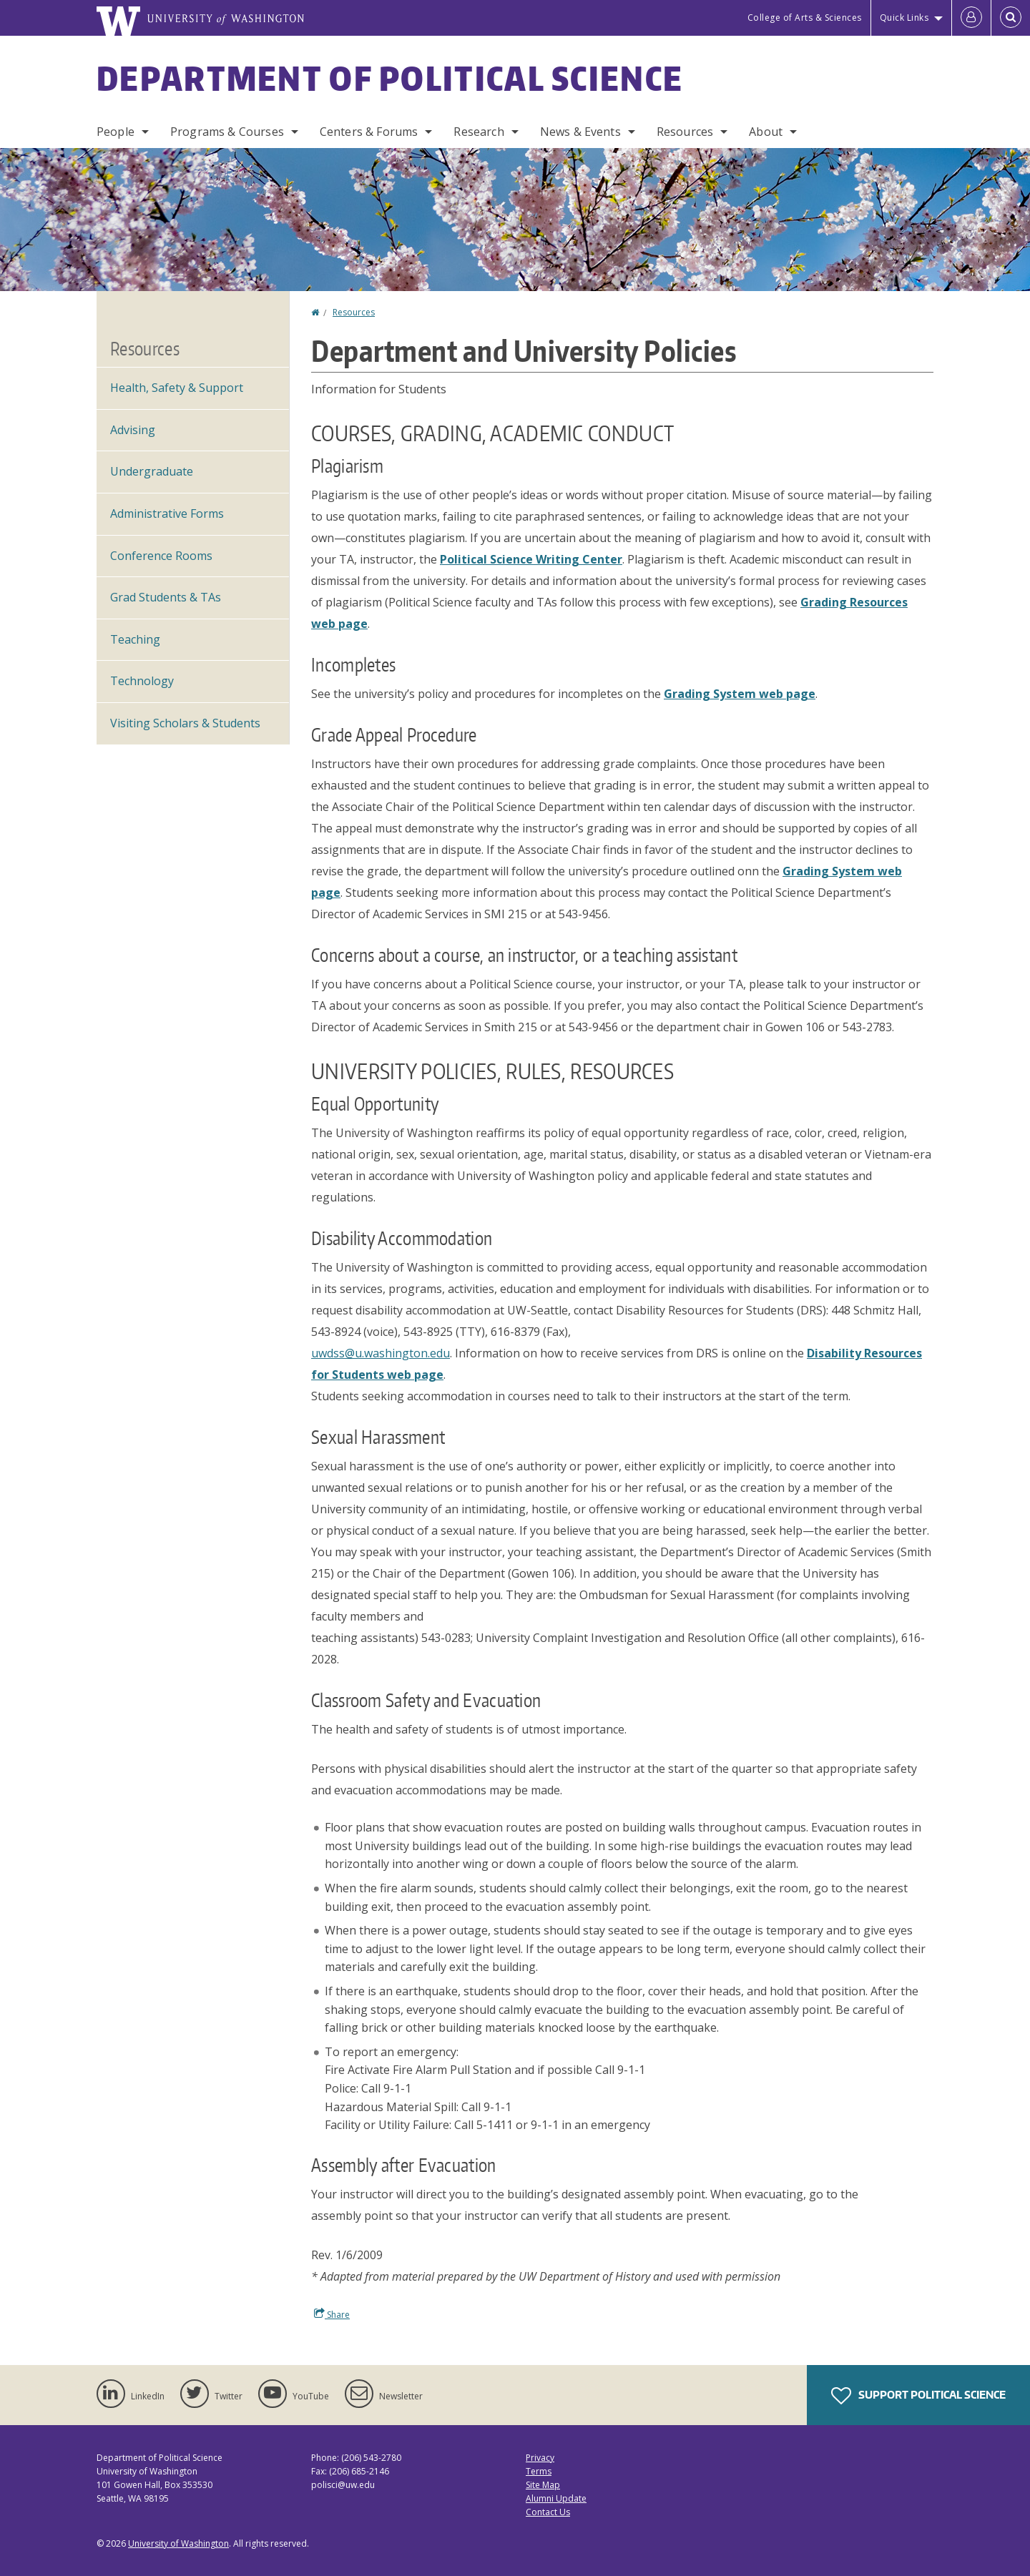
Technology (142, 681)
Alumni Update (556, 2498)
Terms (538, 2471)
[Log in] (971, 18)
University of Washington (178, 2543)
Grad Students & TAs (165, 597)
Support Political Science (918, 2396)
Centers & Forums (369, 131)
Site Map (543, 2485)
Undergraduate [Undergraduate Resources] (151, 471)
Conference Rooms (161, 556)
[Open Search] (1010, 18)
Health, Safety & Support (176, 387)
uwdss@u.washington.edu (380, 1353)
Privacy (540, 2458)
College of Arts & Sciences (804, 17)
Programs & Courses (227, 131)
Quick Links (904, 17)
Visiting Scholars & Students (185, 723)
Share (332, 2314)
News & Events (580, 131)
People (115, 131)
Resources (685, 131)
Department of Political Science (390, 78)
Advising (132, 430)
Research (478, 131)
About (766, 131)
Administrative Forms (167, 513)
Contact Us (548, 2512)
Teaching (135, 639)
